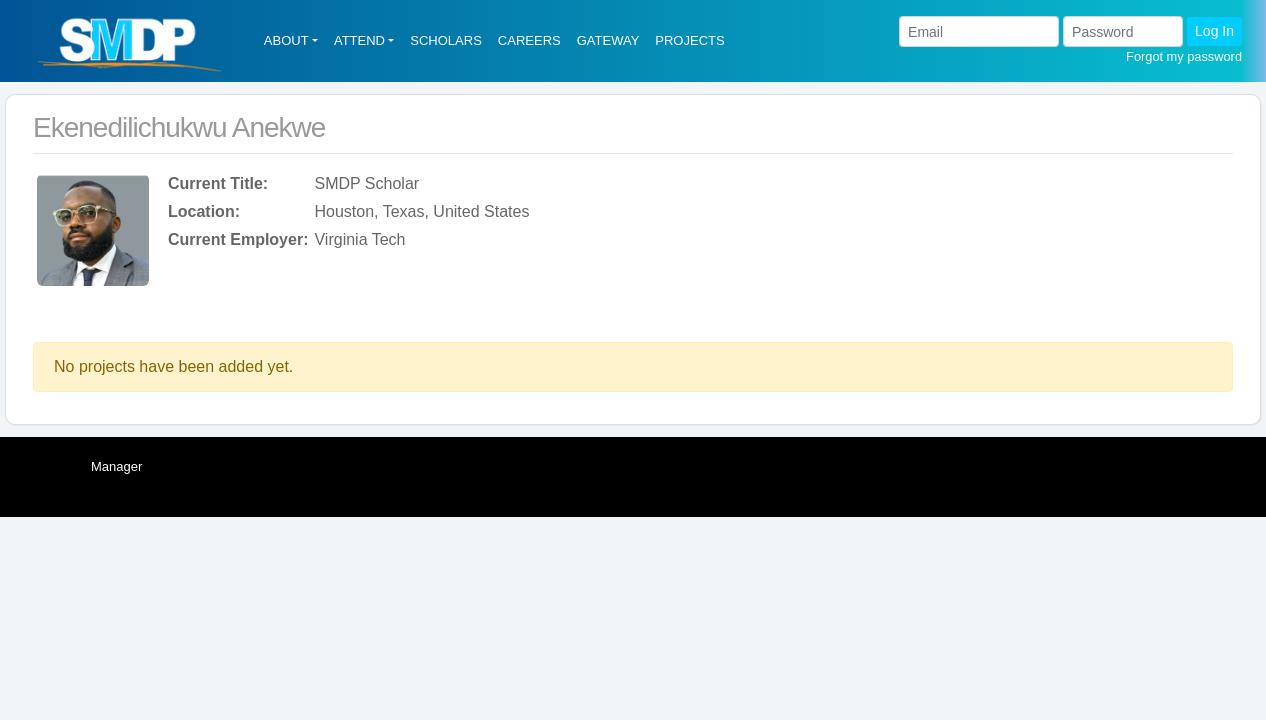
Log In (1214, 31)
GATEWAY (608, 40)
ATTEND (359, 40)
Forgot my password (1184, 56)
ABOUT (286, 40)
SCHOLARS (446, 40)
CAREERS (529, 40)
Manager (116, 466)
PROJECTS (689, 40)
